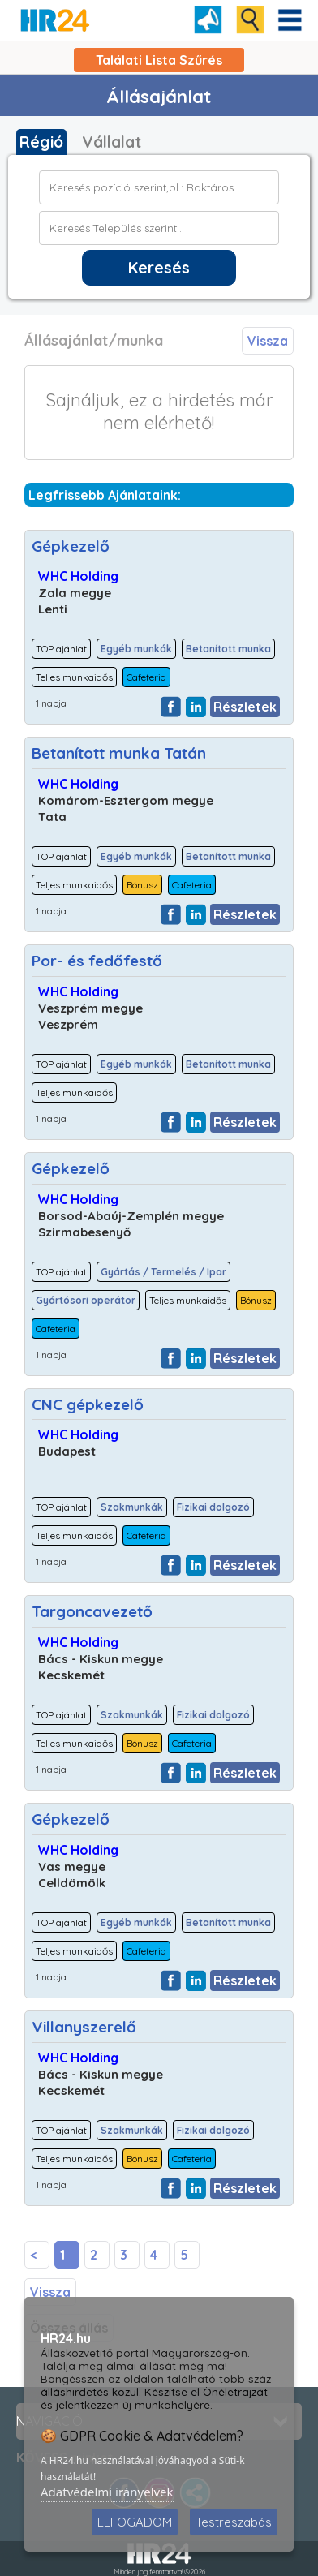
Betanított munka (228, 649)
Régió (41, 142)
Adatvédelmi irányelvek (107, 2492)
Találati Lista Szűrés (159, 60)
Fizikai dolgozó (213, 1507)
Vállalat (111, 142)
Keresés (159, 267)
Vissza (267, 341)
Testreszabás (234, 2522)
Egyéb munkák (136, 649)
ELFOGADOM (134, 2522)
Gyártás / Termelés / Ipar (163, 1272)
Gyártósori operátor (85, 1300)
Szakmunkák (132, 1507)
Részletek (245, 707)
